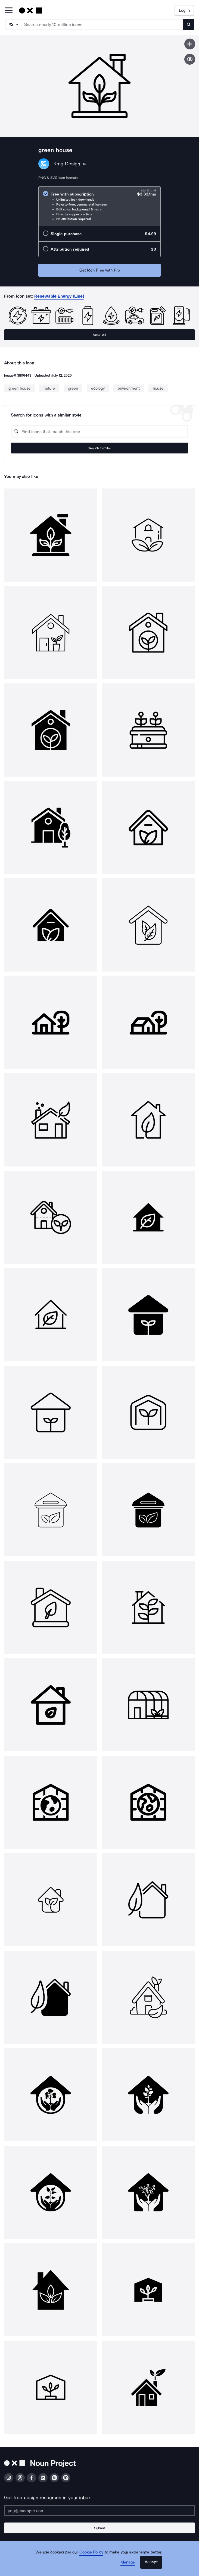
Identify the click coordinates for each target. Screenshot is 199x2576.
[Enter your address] (99, 2510)
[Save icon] (189, 44)
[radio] (99, 206)
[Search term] (102, 24)
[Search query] (99, 431)
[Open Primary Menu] (9, 11)
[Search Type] (13, 24)
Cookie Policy (91, 2552)
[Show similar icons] (189, 59)
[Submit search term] (188, 24)
